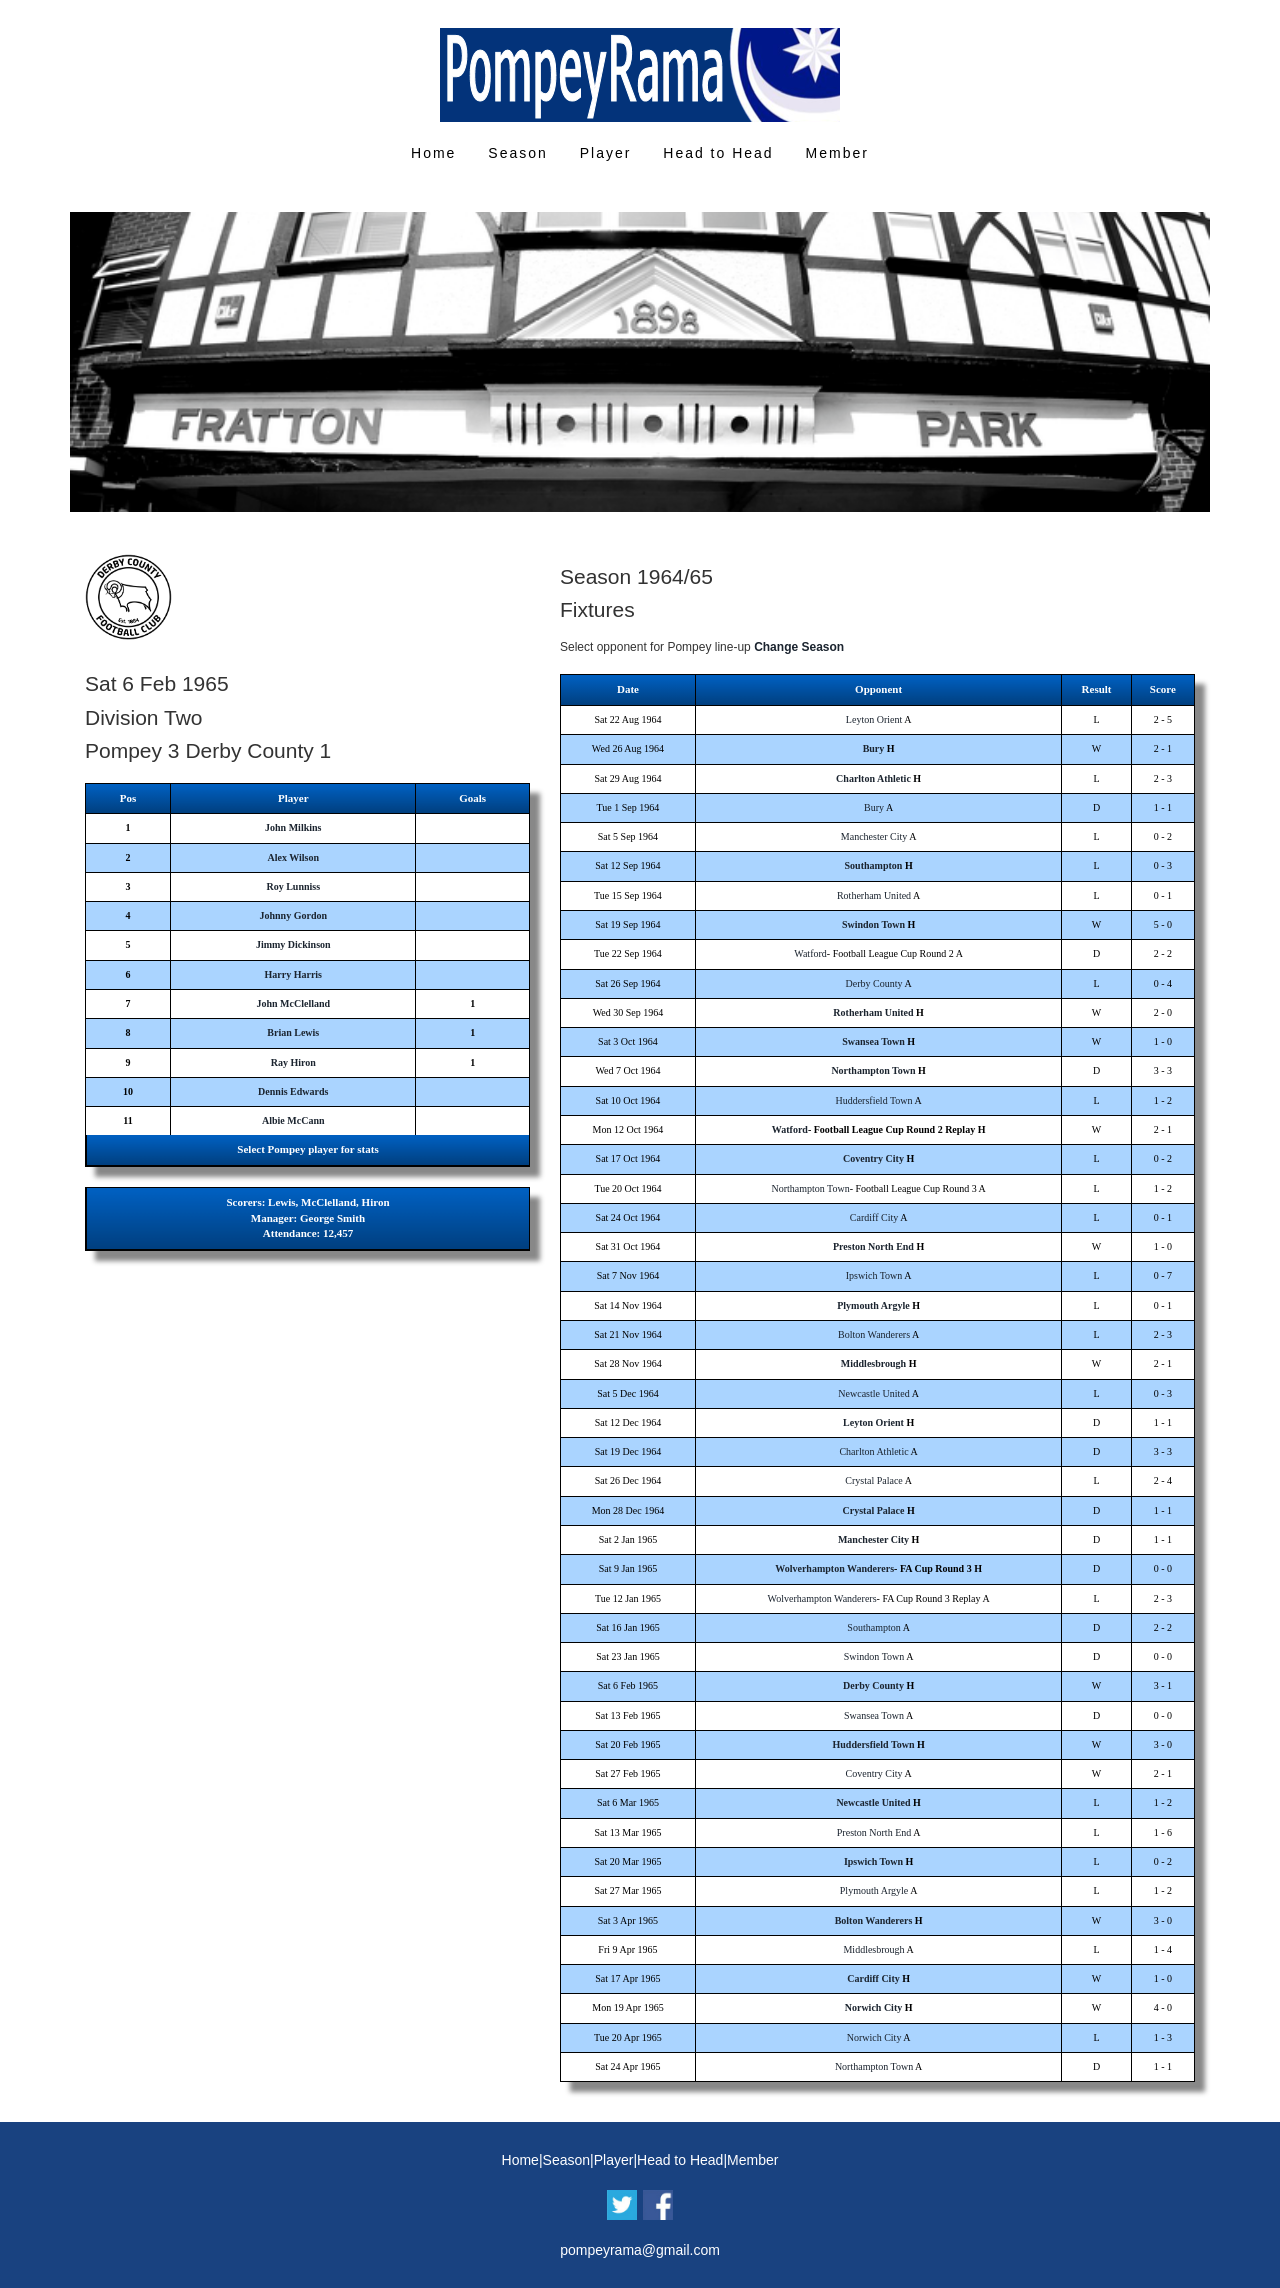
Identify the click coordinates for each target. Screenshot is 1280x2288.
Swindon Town (873, 924)
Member (837, 153)
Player (606, 153)
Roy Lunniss (293, 886)
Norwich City (874, 2007)
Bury (874, 748)
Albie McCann (293, 1120)
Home (433, 153)
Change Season (799, 647)
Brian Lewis (293, 1032)
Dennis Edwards (293, 1091)
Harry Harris (293, 974)
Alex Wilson (293, 857)
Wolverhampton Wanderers (834, 1568)
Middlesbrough (873, 1363)
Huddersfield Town (873, 1100)
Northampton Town (873, 1070)
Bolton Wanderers (874, 1334)
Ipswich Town (874, 1275)
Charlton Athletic (873, 778)
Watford (810, 953)
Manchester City (874, 836)
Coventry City (873, 1158)
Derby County (874, 983)
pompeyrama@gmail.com (640, 2250)
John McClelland (293, 1003)
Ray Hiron (293, 1062)
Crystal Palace (873, 1480)
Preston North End (873, 1246)
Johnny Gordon (294, 915)
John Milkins (293, 827)
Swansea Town (873, 1041)
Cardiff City (874, 1217)
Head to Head (718, 153)
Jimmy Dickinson (293, 944)
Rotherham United (874, 895)
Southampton (874, 865)
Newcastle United (873, 1393)
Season (517, 153)
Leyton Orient (874, 719)
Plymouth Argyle (873, 1305)
